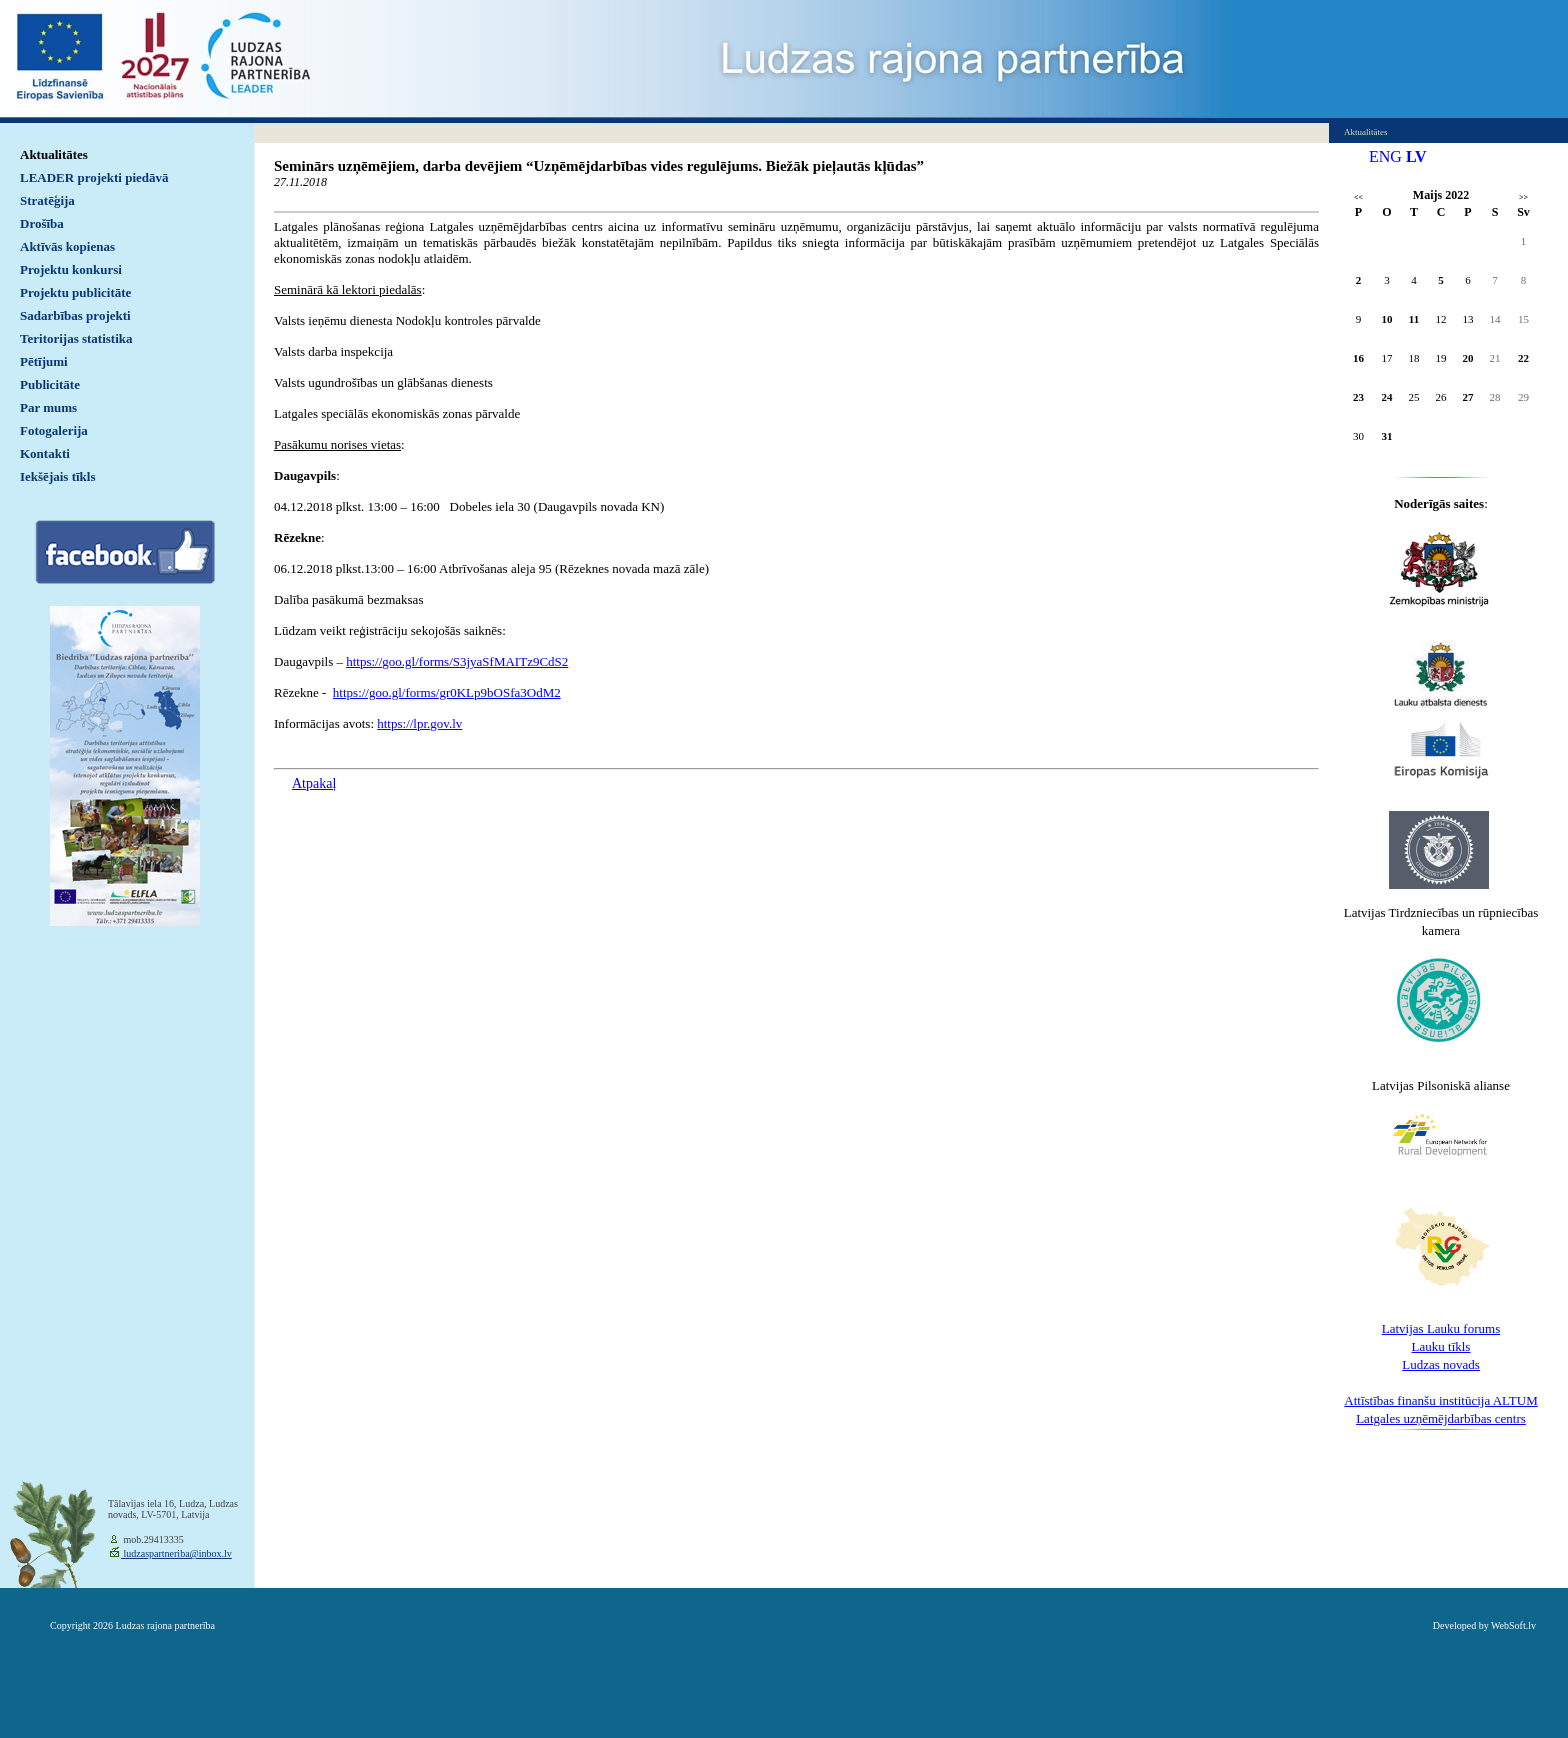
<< (1358, 197)
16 (1358, 358)
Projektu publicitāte (75, 292)
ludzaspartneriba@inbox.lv (176, 1553)
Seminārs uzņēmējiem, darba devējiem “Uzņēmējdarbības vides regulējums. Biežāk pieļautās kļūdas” (599, 166)
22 (1523, 358)
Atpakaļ (314, 783)
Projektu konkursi (71, 269)
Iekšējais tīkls (57, 476)
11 (1414, 319)
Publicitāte (50, 384)
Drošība (42, 223)
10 (1387, 319)
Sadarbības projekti (75, 315)
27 (1468, 397)
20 (1468, 358)
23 (1358, 397)
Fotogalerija (54, 430)
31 (1387, 436)
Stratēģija (47, 200)
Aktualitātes (54, 154)
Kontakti (45, 453)
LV (1416, 156)
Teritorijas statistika (76, 338)
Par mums (48, 407)
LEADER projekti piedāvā (94, 177)
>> (1523, 197)
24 (1387, 397)
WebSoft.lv (1513, 1625)
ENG (1385, 156)
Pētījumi (44, 361)
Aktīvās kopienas (67, 246)
